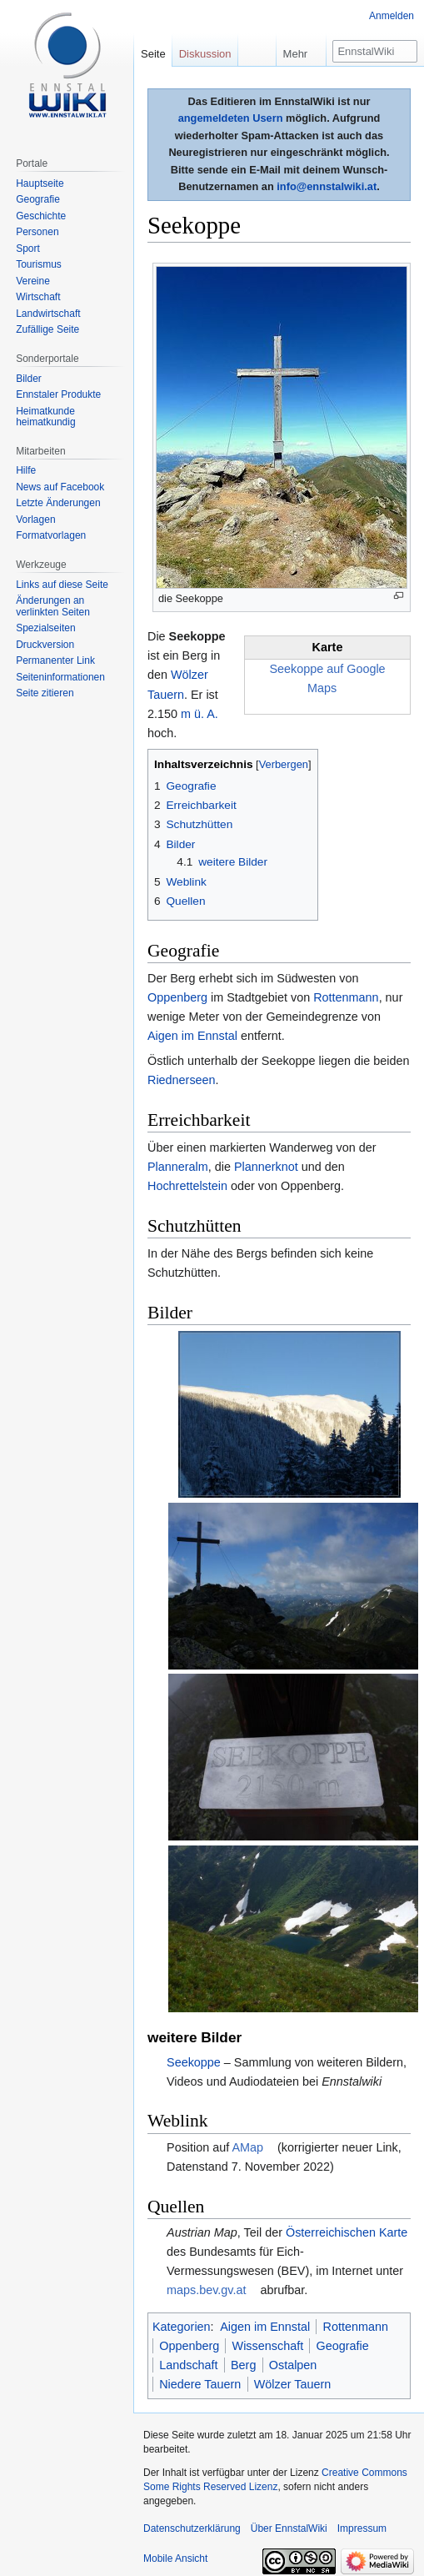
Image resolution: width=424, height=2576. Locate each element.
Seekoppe (194, 2049)
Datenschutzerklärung (192, 2515)
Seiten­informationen (60, 677)
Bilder (29, 378)
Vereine (33, 281)
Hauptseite (39, 183)
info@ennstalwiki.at (327, 186)
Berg (243, 2351)
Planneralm (177, 1166)
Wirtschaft (38, 297)
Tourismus (39, 264)
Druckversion (45, 644)
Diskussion (205, 54)
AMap (247, 2134)
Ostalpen (293, 2351)
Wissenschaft (268, 2332)
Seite (153, 54)
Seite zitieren (44, 693)
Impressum (362, 2515)
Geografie (343, 2332)
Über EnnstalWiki (289, 2515)
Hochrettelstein (187, 1186)
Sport (28, 248)
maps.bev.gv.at (206, 2276)
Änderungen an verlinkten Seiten (53, 606)
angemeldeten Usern (230, 118)
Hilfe (26, 470)
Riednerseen (181, 1080)
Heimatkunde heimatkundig (45, 417)
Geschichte (41, 216)
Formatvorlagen (51, 535)
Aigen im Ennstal (192, 1035)
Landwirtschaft (48, 313)
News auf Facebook (60, 487)
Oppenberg (177, 997)
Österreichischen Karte (346, 2219)
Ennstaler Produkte (58, 394)
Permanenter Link (55, 660)
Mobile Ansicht (175, 2545)
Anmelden (391, 16)
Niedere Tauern (200, 2371)
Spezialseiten (45, 628)
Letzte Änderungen (58, 503)
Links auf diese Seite (62, 584)
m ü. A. (199, 714)
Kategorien (181, 2313)
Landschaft (188, 2351)
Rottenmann (345, 997)
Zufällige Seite (47, 329)
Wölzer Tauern (293, 2371)
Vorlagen (35, 519)
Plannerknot (266, 1166)
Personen (37, 232)
